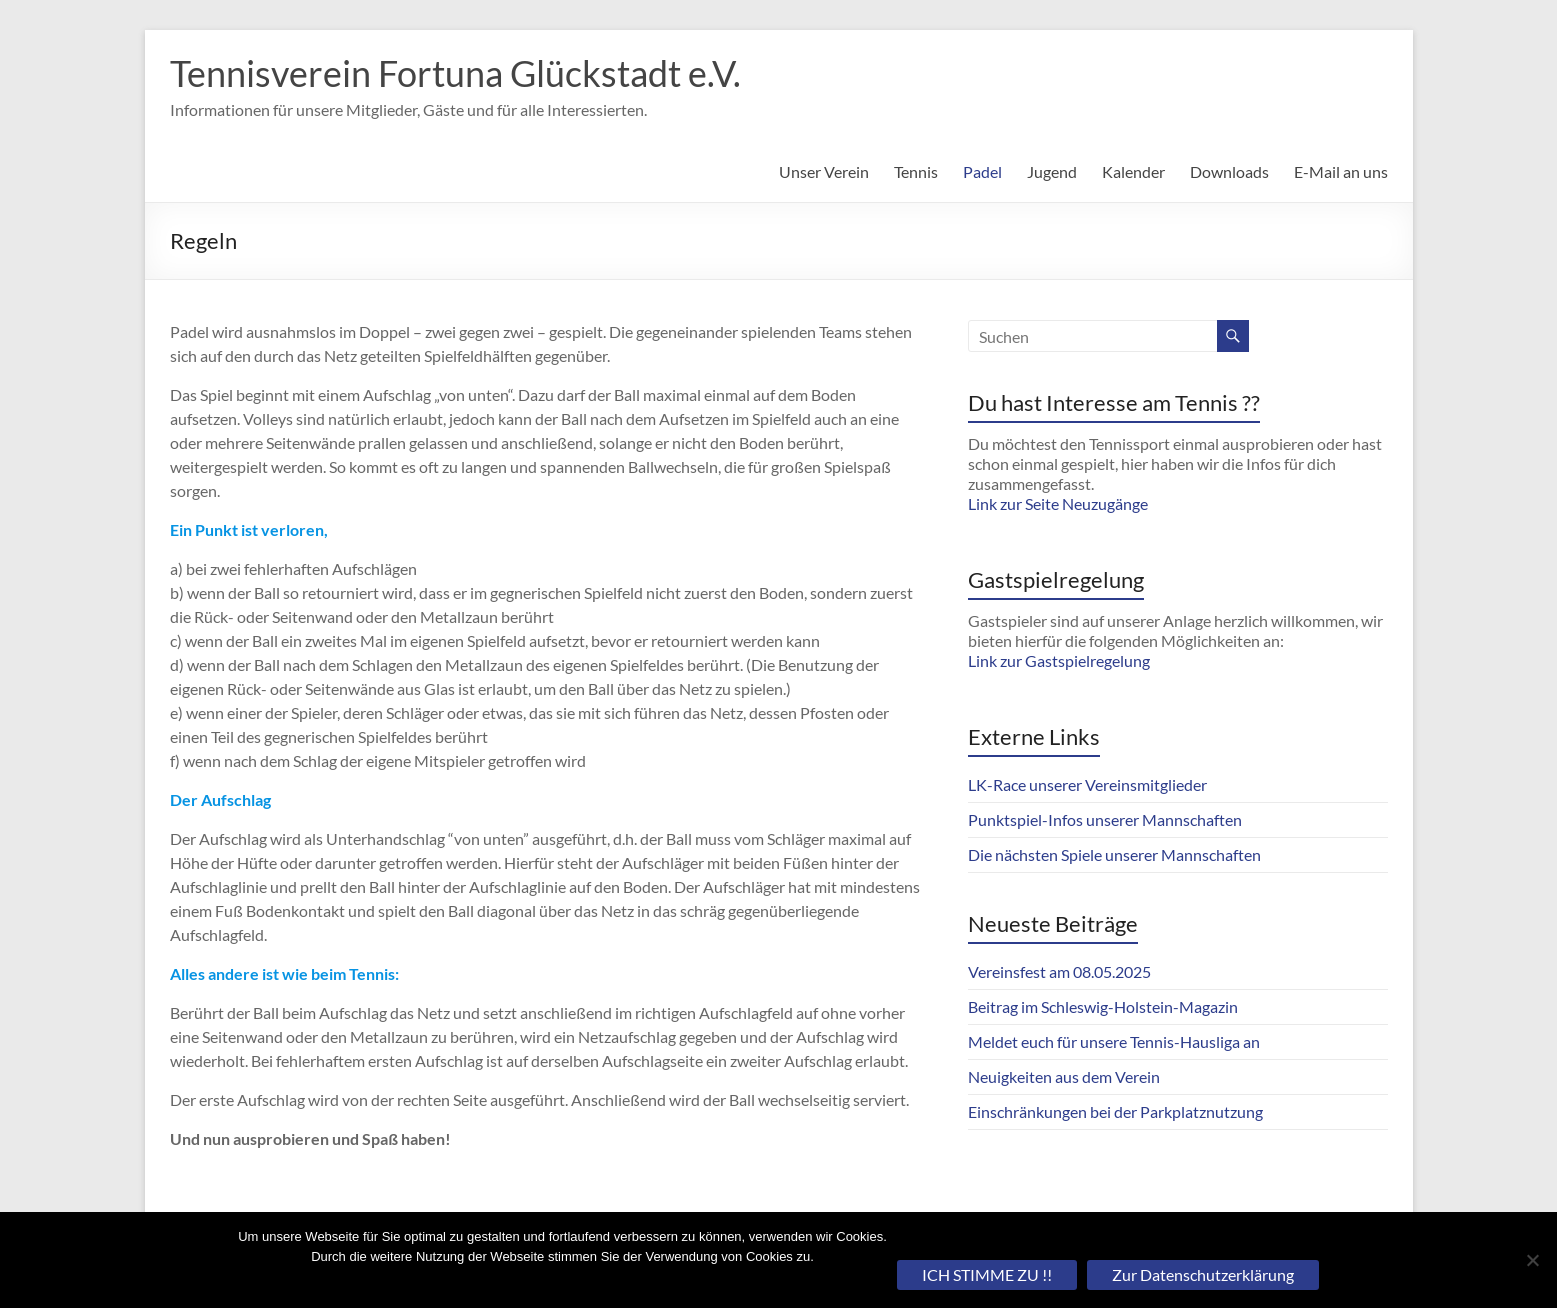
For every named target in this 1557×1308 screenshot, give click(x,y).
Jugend (1052, 171)
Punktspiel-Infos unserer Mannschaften (1105, 819)
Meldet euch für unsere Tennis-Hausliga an (1114, 1041)
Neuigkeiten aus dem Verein (1064, 1076)
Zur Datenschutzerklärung (1203, 1274)
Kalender (1133, 171)
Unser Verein (824, 171)
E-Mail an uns (1341, 171)
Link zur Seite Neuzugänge (1058, 503)
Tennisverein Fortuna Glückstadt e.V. (455, 73)
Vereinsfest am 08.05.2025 (1059, 971)
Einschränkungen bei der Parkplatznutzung (1115, 1111)
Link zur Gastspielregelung (1059, 660)
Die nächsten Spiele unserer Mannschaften (1114, 854)
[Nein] (1532, 1260)
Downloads (1229, 171)
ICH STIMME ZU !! (987, 1274)
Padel (982, 171)
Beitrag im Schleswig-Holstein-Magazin (1103, 1006)
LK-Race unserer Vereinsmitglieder (1087, 784)
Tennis (916, 171)
